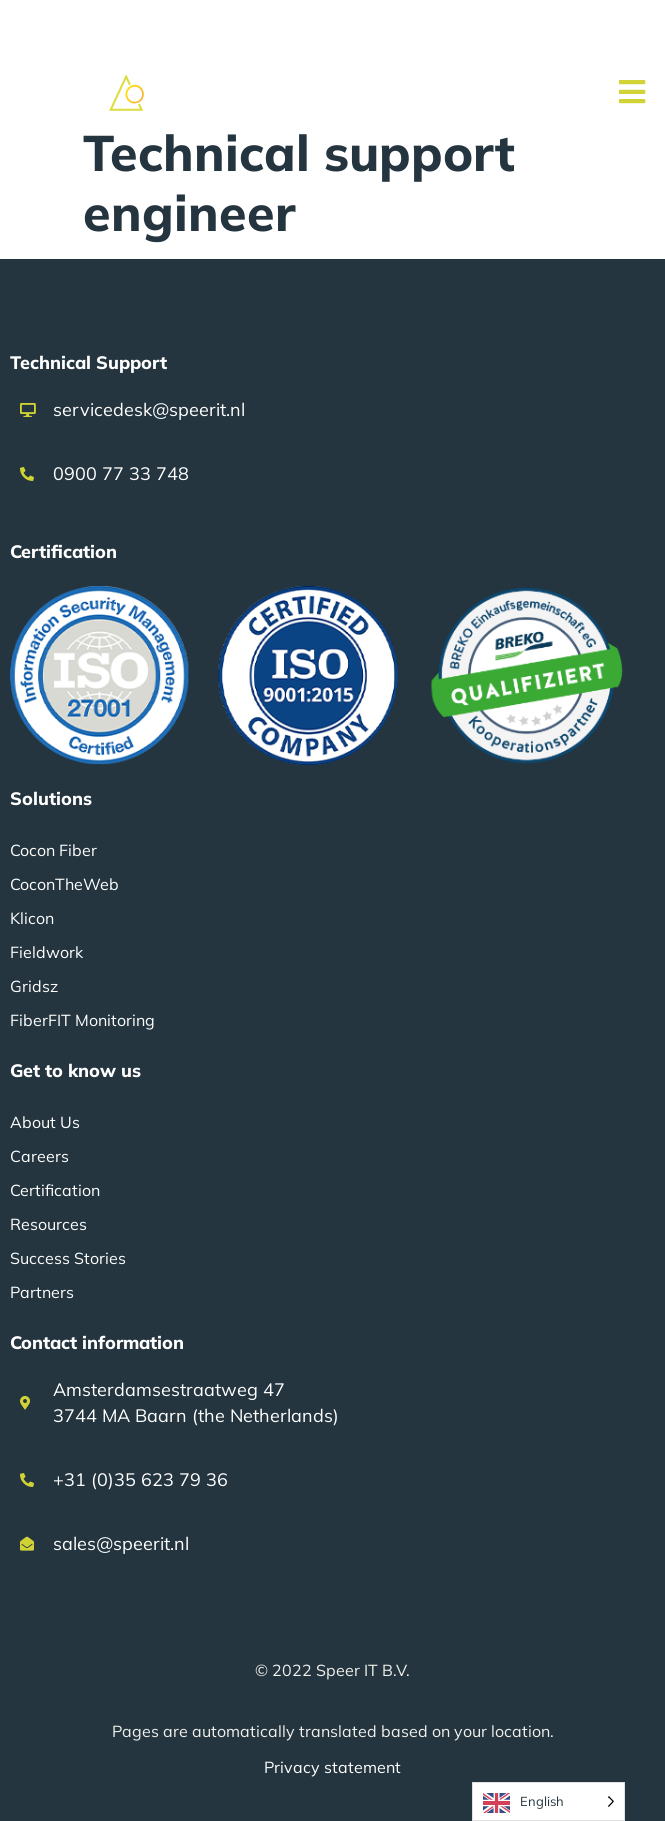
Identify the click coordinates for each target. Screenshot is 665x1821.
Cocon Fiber (53, 850)
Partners (42, 1292)
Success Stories (68, 1258)
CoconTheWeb (64, 884)
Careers (39, 1156)
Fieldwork (46, 952)
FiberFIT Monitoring (82, 1020)
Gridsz (34, 986)
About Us (45, 1122)
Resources (48, 1224)
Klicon (32, 918)
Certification (55, 1190)
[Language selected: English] (548, 1801)
